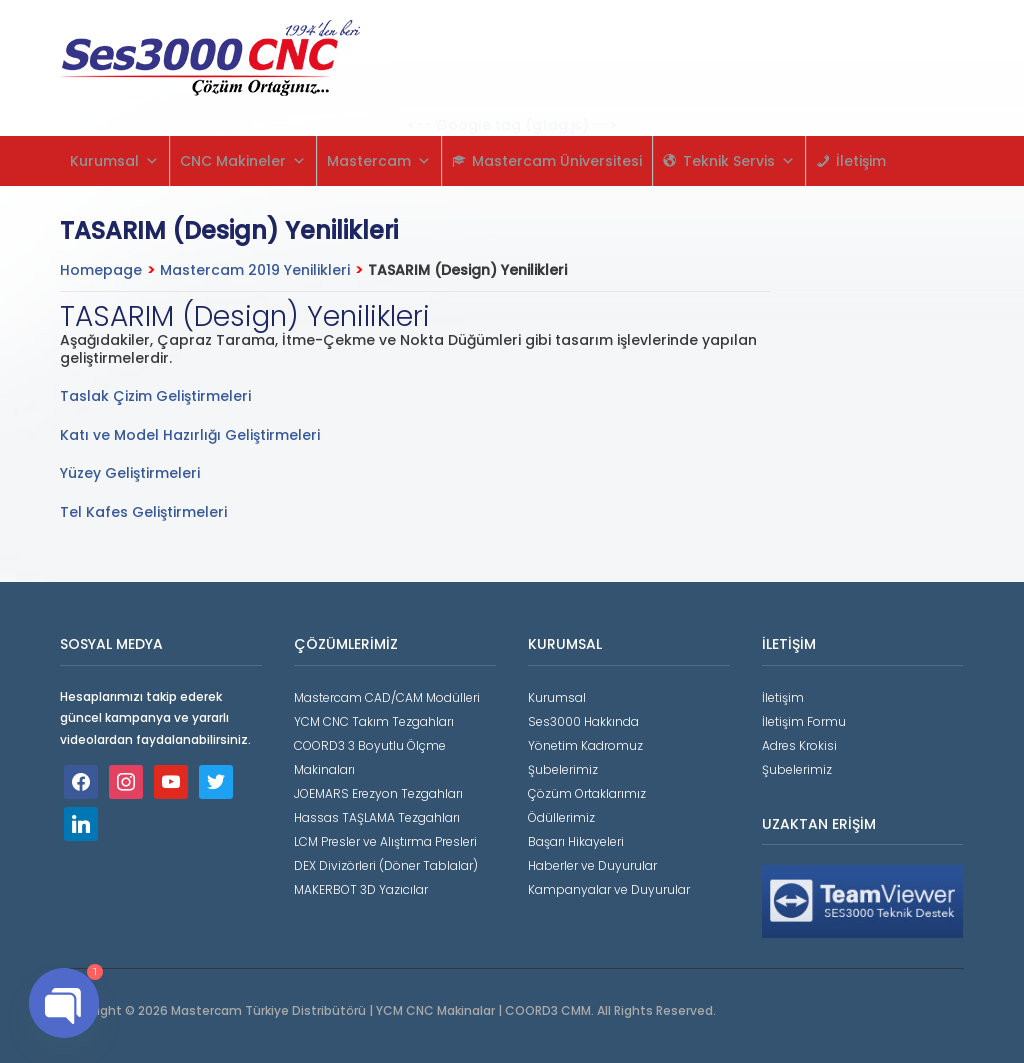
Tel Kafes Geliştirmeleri (143, 512)
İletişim (861, 161)
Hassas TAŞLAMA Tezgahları (377, 817)
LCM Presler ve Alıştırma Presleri (385, 841)
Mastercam (379, 161)
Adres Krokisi (799, 745)
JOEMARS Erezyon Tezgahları (378, 793)
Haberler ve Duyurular (592, 865)
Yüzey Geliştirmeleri (130, 473)
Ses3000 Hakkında (583, 721)
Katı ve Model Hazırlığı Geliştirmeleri (190, 435)
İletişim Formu (804, 721)
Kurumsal (114, 161)
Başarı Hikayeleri (576, 841)
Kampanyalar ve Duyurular (609, 889)
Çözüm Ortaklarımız (587, 793)
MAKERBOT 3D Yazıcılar (361, 889)
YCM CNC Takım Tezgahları (374, 721)
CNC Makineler (243, 161)
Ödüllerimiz (561, 817)
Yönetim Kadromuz (585, 745)
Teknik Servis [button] (739, 161)
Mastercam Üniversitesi (557, 161)
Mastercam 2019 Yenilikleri (255, 270)
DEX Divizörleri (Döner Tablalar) (386, 865)
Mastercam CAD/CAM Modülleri (387, 697)
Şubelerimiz (563, 769)
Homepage (101, 270)
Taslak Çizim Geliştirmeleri (155, 396)
